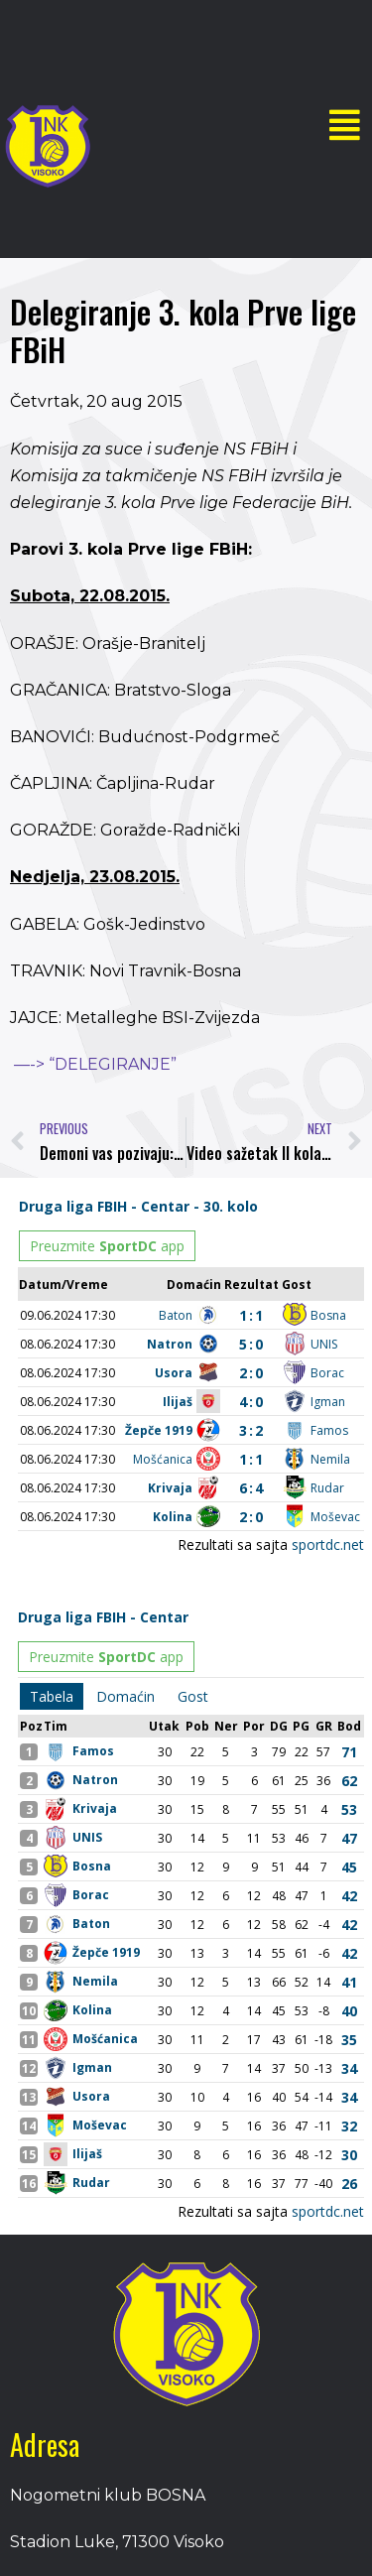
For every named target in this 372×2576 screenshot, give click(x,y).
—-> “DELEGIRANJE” (95, 1064)
